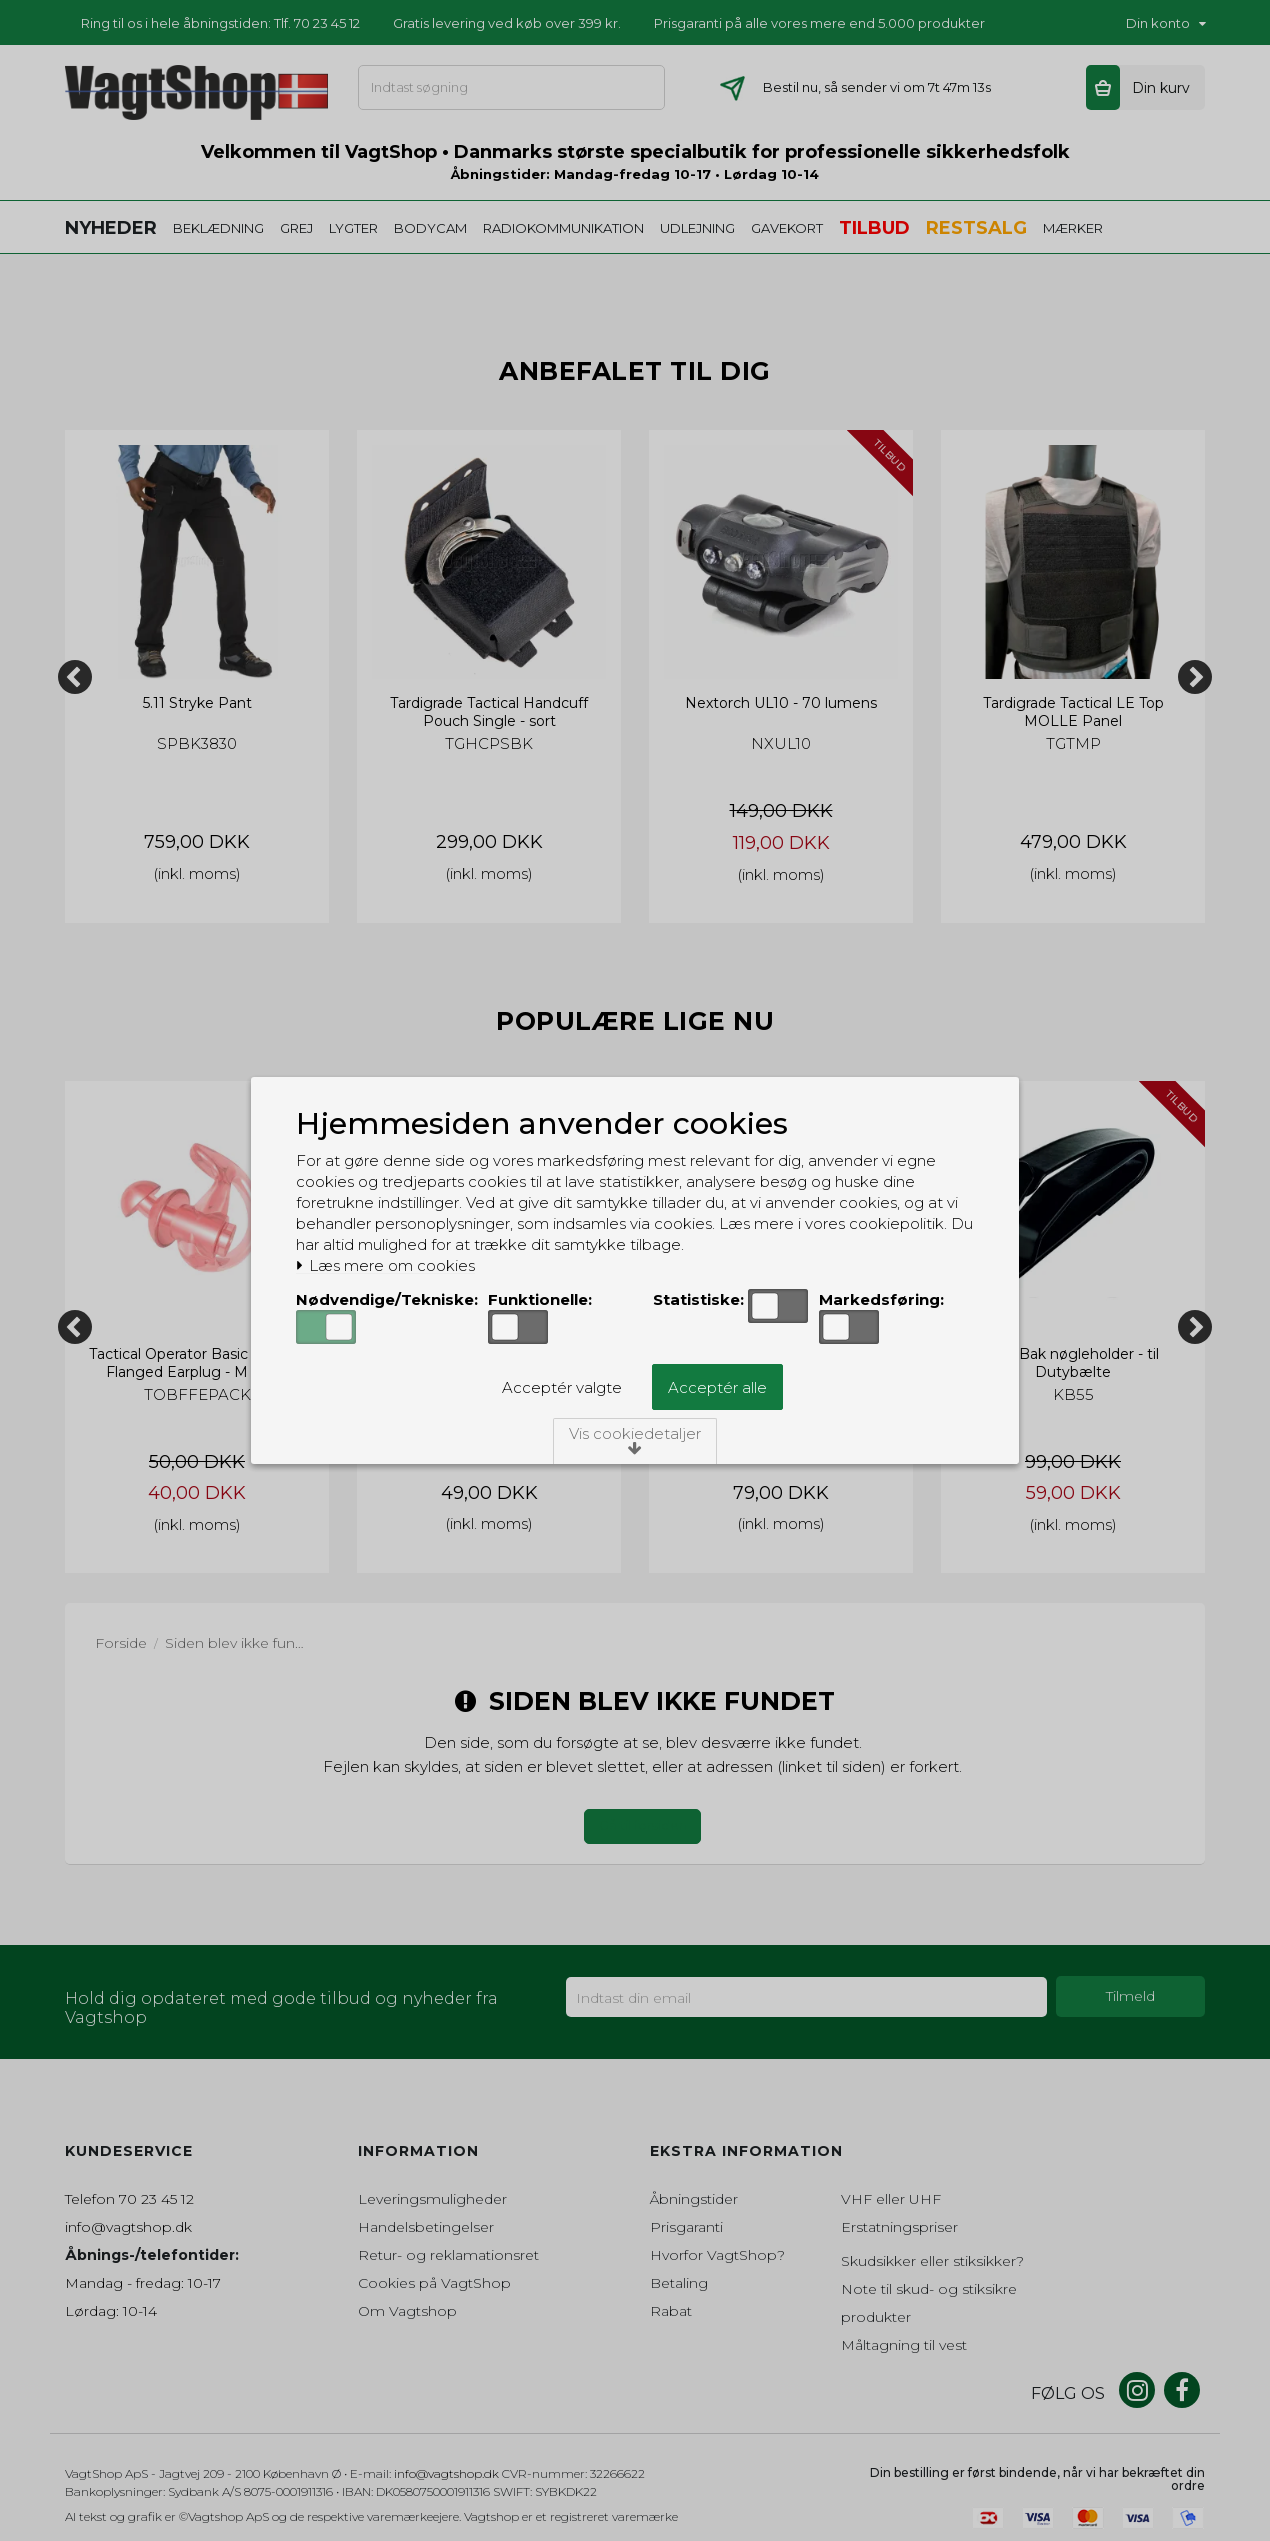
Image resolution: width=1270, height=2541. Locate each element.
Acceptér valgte (562, 1387)
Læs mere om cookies (385, 1266)
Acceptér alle (717, 1387)
